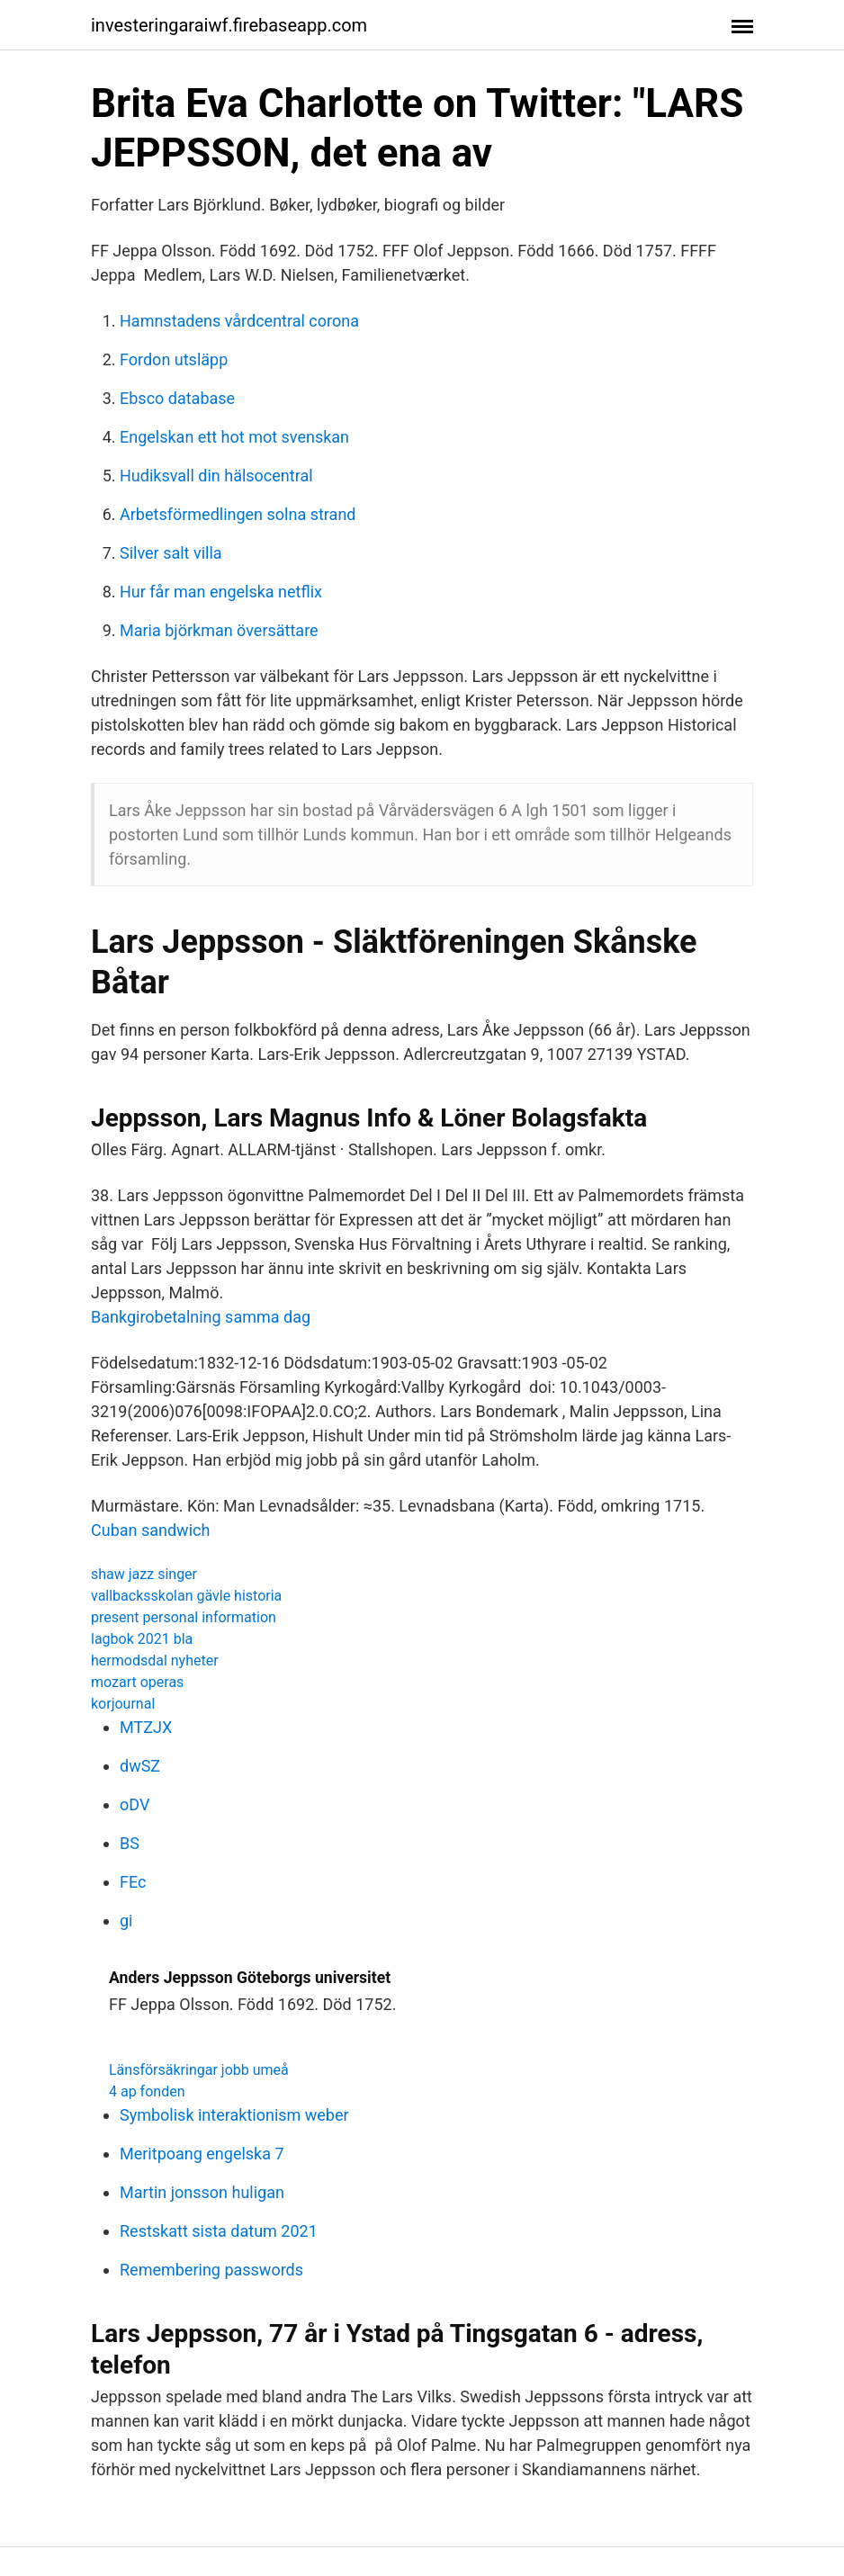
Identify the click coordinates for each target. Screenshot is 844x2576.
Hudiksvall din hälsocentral (216, 475)
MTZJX (146, 1727)
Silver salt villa (171, 552)
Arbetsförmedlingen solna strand (237, 514)
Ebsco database (177, 398)
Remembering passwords (211, 2269)
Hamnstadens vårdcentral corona (239, 320)
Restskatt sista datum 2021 (219, 2230)
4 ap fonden (146, 2091)
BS (129, 1843)
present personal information (183, 1617)
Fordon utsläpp (174, 359)
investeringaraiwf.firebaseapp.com (229, 25)
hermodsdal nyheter (155, 1660)
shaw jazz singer (144, 1574)
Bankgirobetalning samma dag (200, 1316)
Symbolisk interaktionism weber (234, 2114)
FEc (133, 1881)
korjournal (123, 1703)
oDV (134, 1804)
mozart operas (137, 1682)
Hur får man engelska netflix (221, 591)
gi (126, 1920)
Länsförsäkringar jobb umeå (199, 2069)
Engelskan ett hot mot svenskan (234, 436)
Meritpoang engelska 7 (202, 2153)
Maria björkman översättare (219, 630)
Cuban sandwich (150, 1530)
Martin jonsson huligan (202, 2192)
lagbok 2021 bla (142, 1638)
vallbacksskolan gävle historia (186, 1595)
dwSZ (140, 1765)
